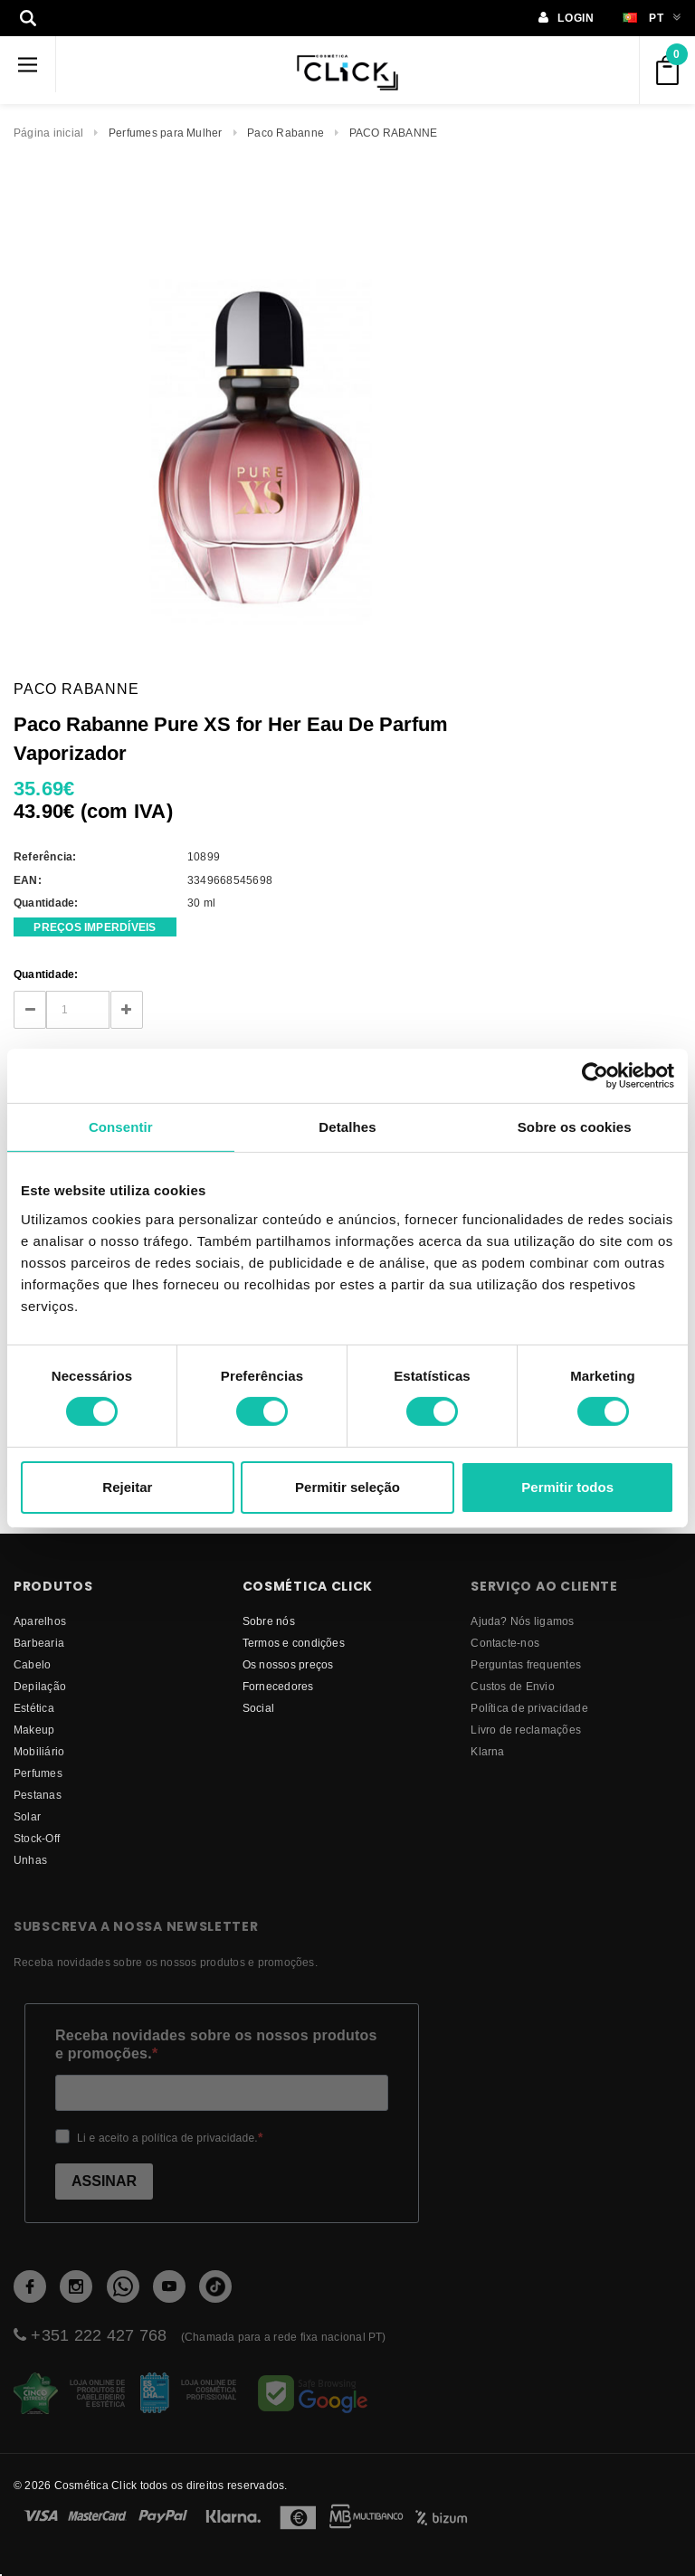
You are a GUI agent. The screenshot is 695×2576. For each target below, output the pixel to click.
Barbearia (39, 1642)
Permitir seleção (347, 1487)
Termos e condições (294, 1642)
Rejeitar (127, 1487)
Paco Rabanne (285, 132)
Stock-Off (37, 1838)
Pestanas (38, 1794)
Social (258, 1708)
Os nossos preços (288, 1664)
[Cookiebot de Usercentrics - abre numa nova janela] (595, 1074)
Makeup (34, 1729)
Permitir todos (567, 1487)
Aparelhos (40, 1621)
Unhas (30, 1860)
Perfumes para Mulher (166, 132)
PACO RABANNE (393, 132)
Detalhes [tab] (347, 1126)
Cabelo (32, 1664)
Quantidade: (46, 974)
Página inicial (48, 132)
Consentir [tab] (121, 1126)
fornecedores (278, 1686)
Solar (27, 1816)
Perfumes (38, 1773)
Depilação (40, 1686)
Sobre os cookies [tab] (575, 1126)
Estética (34, 1708)
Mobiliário (39, 1751)
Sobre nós (269, 1621)
